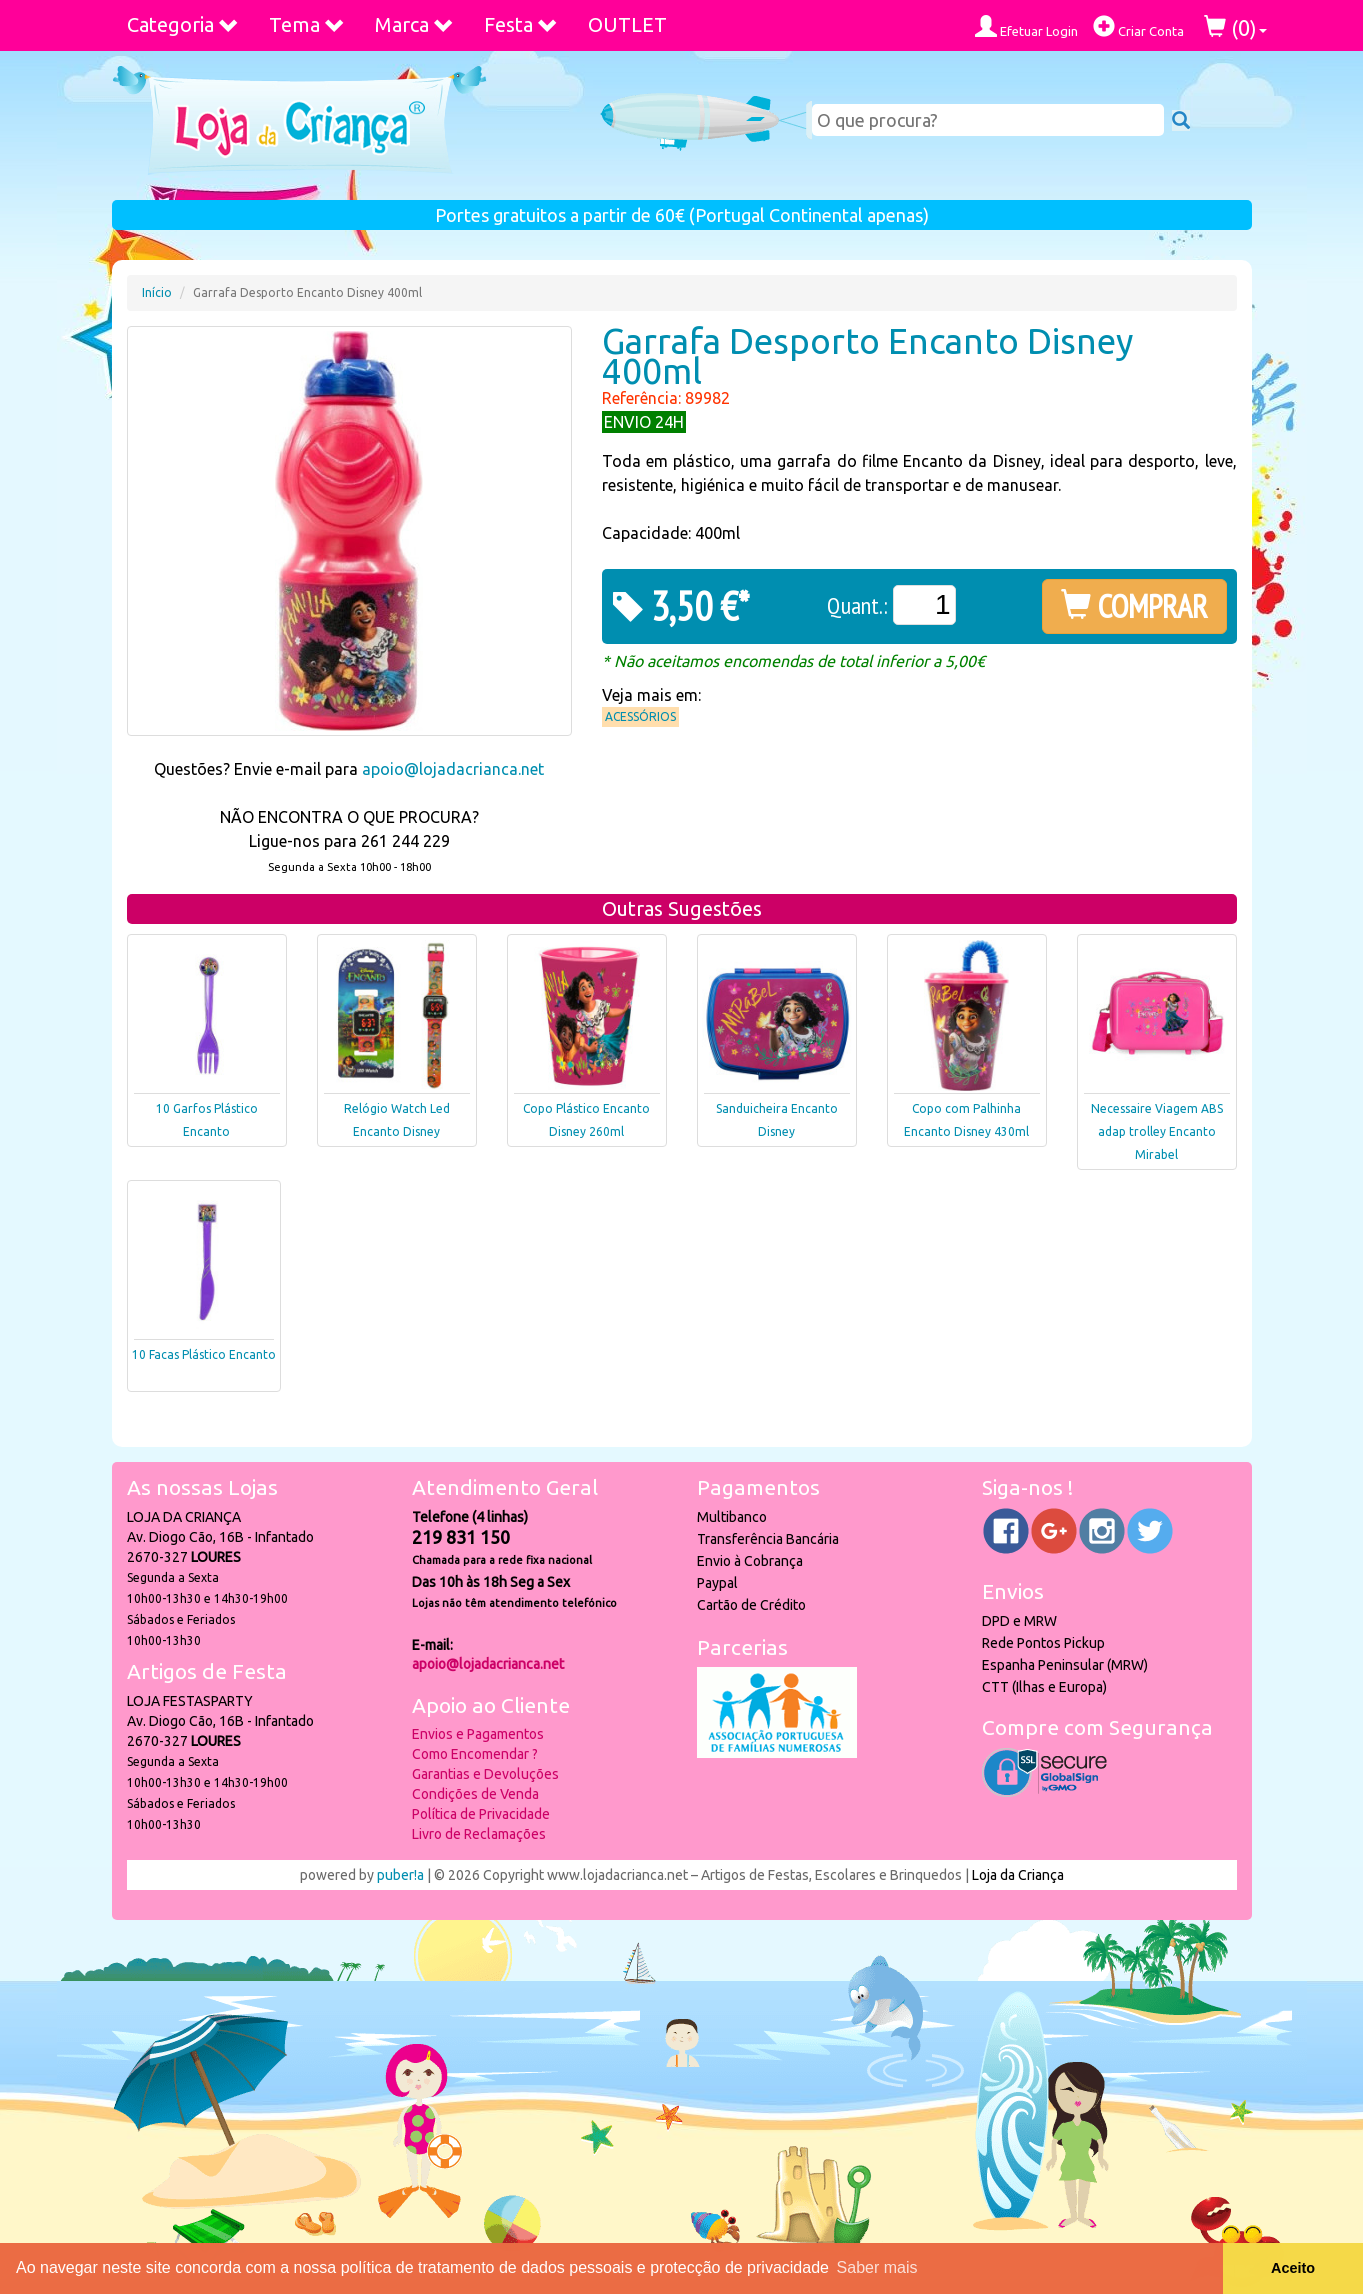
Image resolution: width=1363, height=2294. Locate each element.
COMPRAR (1134, 606)
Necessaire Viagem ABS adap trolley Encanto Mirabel (1157, 1131)
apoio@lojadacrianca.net (453, 769)
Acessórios (640, 716)
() (1235, 27)
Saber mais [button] (877, 2267)
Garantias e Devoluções (485, 1774)
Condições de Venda (475, 1794)
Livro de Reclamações (479, 1834)
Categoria (183, 24)
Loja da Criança (1018, 1875)
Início (157, 292)
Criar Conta (1138, 26)
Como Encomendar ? (475, 1754)
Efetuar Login (1026, 26)
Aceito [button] (1293, 2268)
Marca (414, 24)
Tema (307, 24)
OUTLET (627, 24)
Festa (521, 24)
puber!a (400, 1875)
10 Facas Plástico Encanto (204, 1354)
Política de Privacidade (481, 1814)
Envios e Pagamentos (478, 1734)
